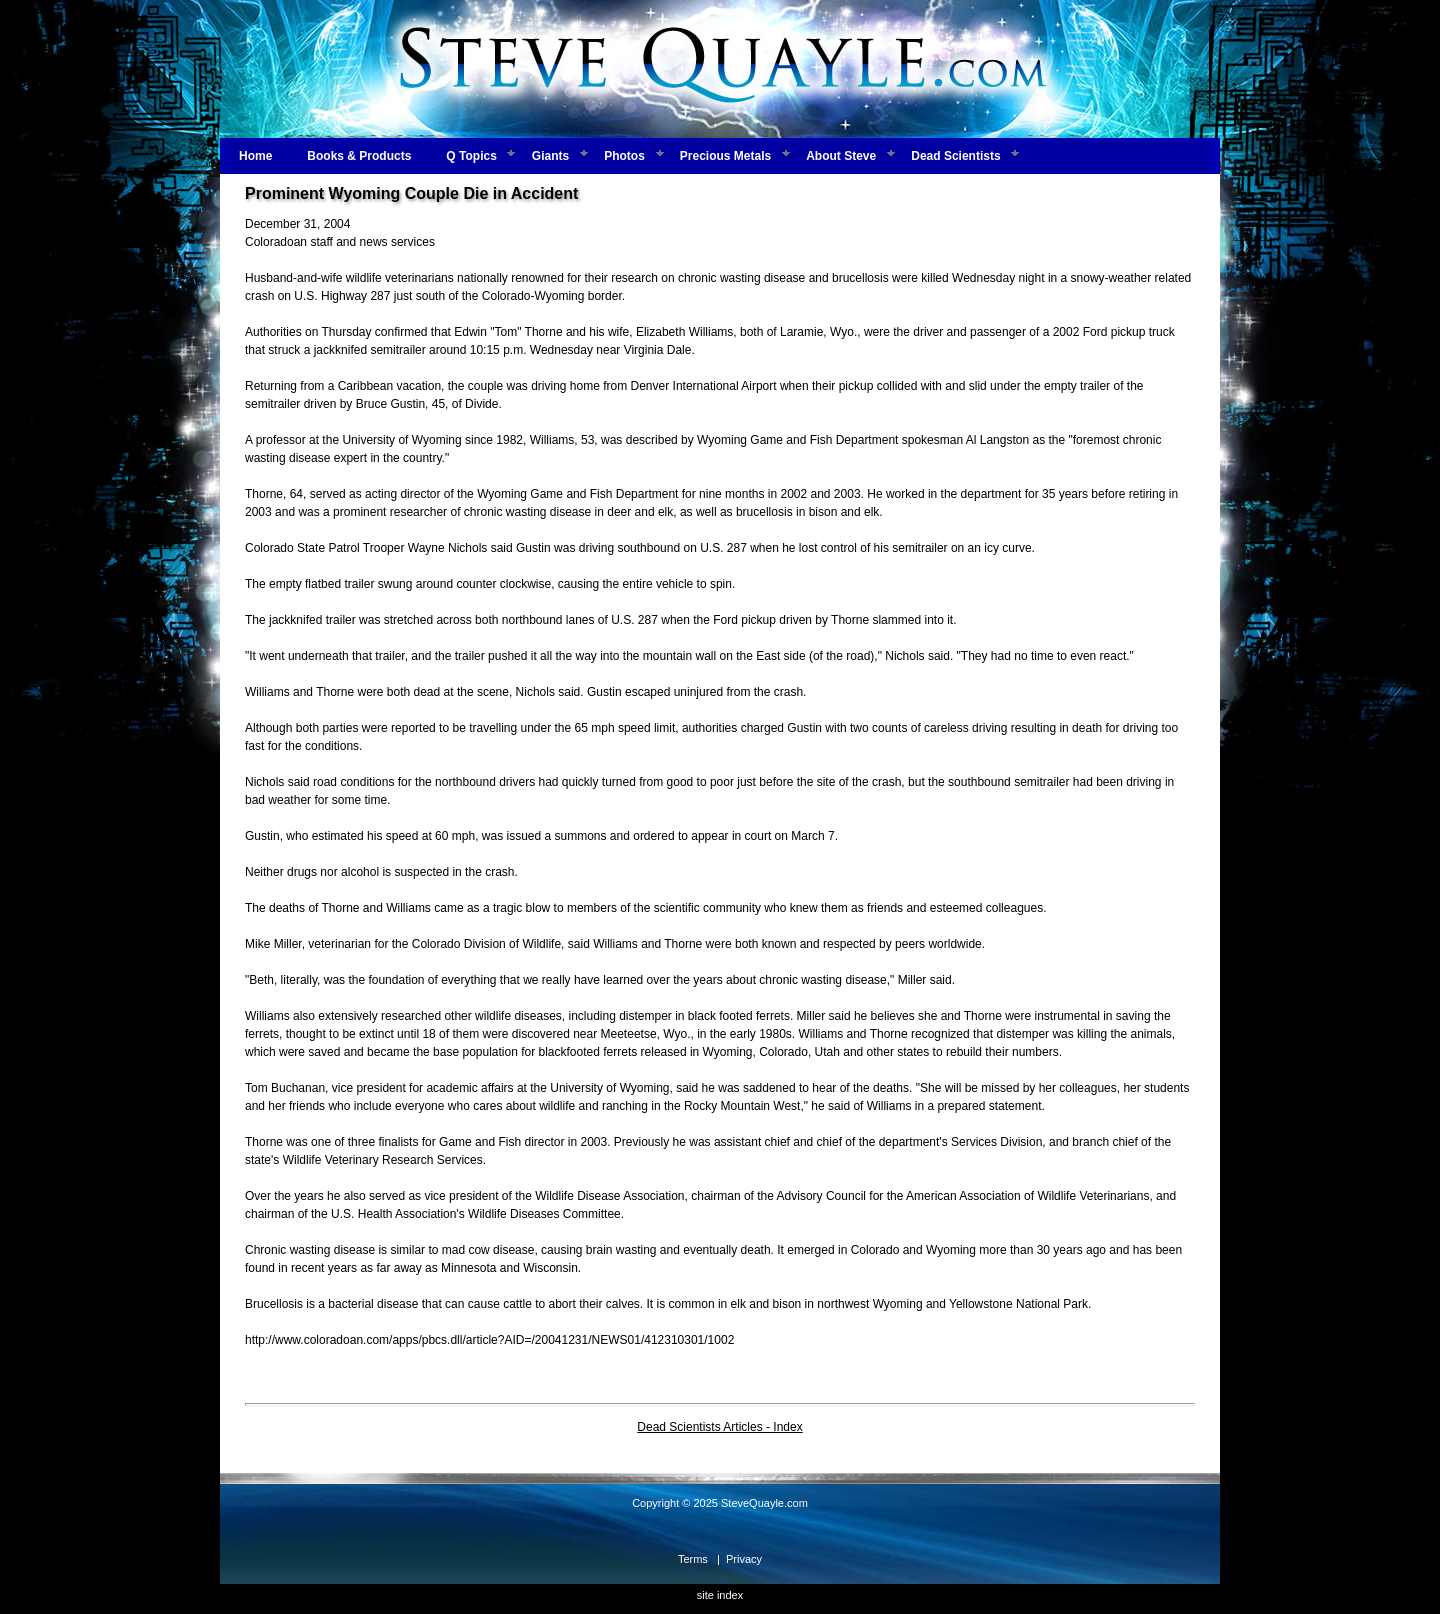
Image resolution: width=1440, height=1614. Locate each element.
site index (720, 1595)
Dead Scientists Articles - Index (719, 1427)
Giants (550, 156)
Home (255, 156)
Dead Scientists (955, 156)
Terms (693, 1559)
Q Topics (471, 156)
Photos (624, 156)
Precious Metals (725, 156)
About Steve (841, 156)
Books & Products (359, 156)
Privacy (744, 1559)
